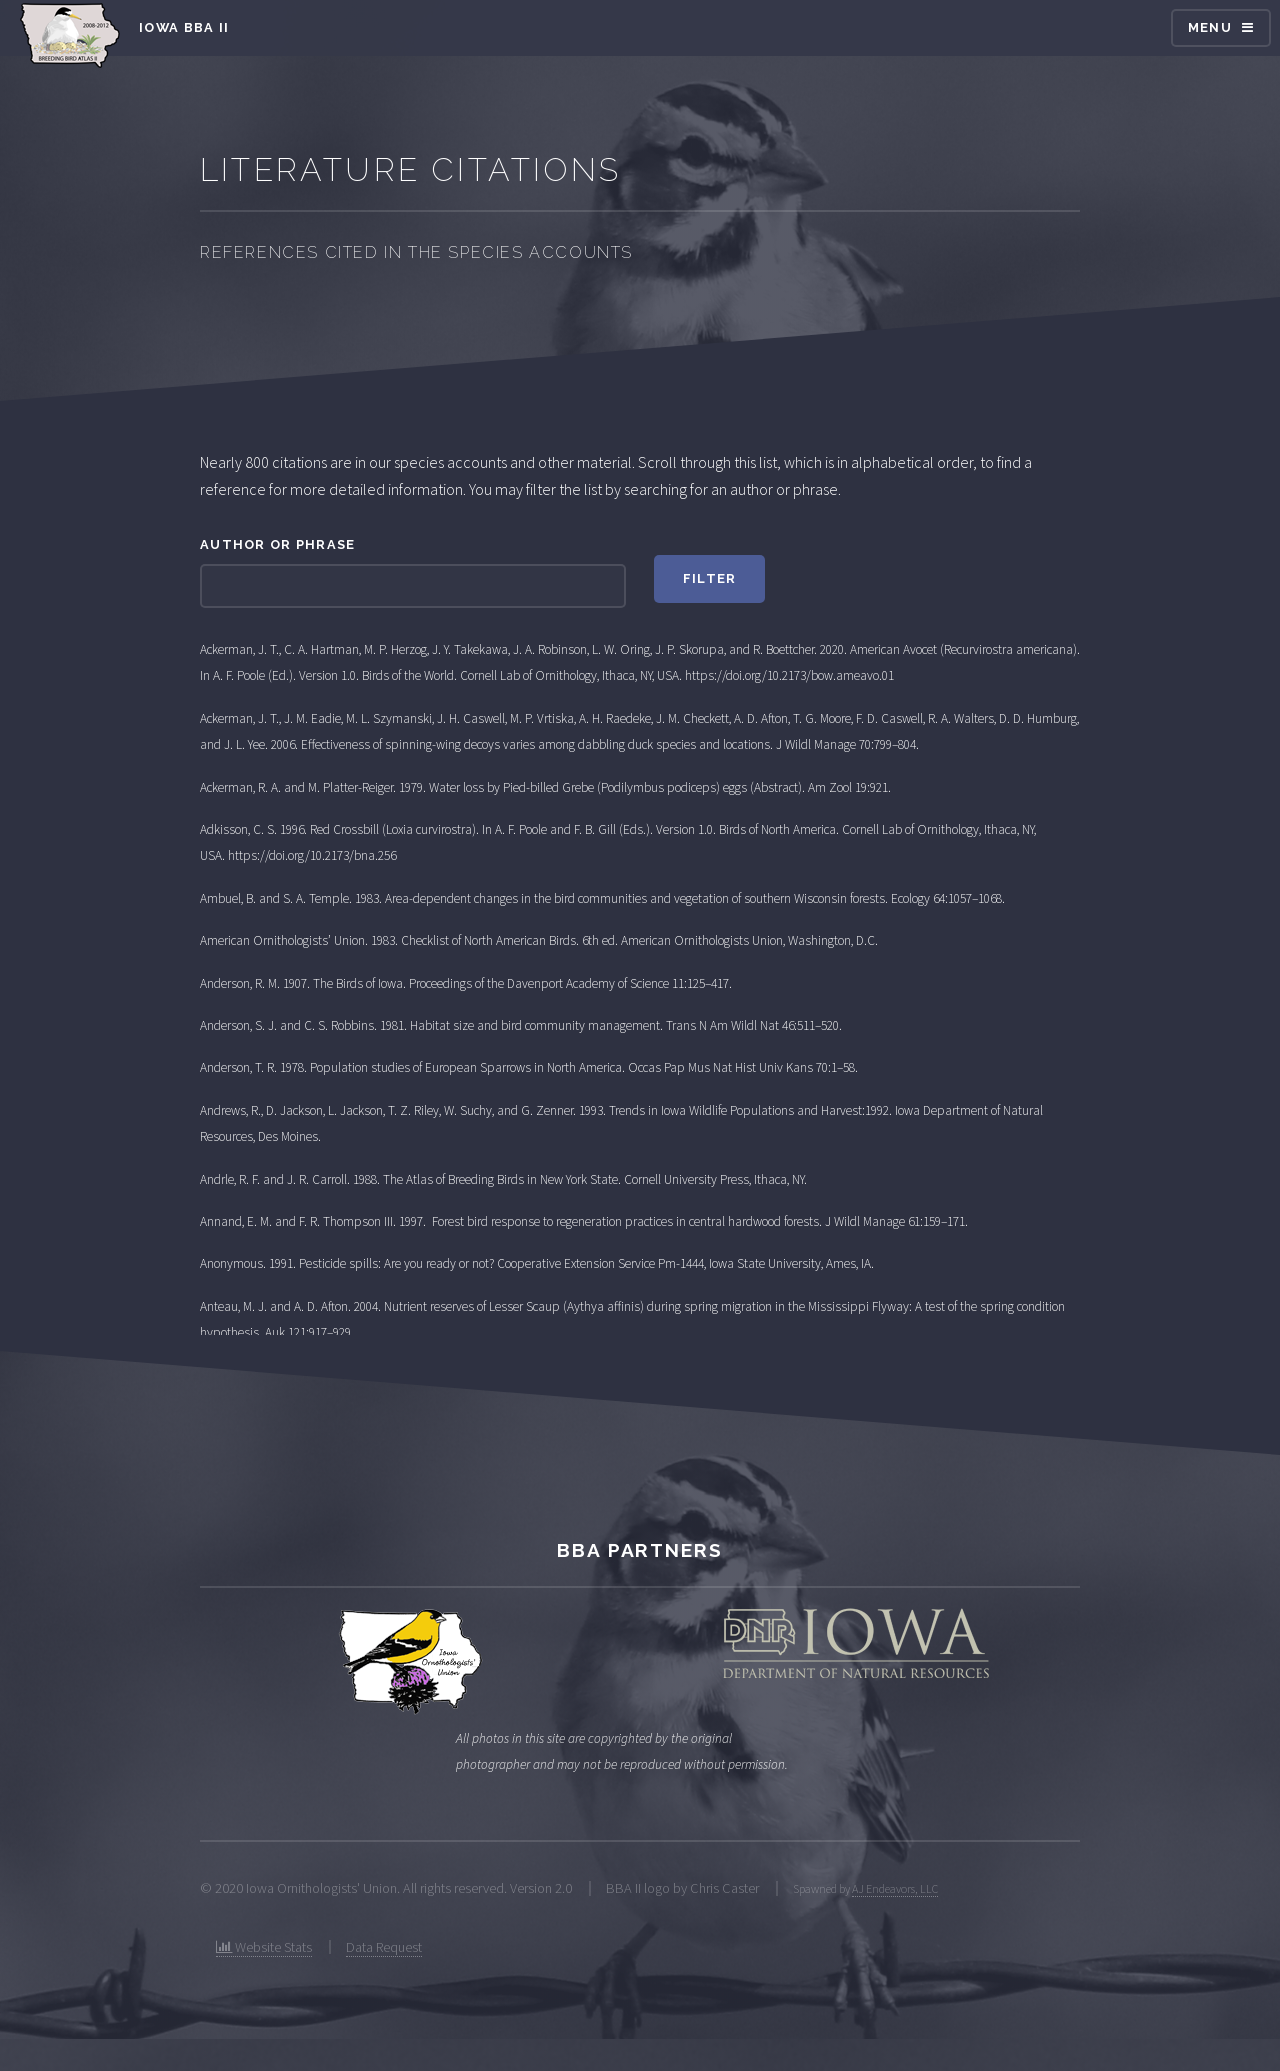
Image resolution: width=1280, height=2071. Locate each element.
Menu (1210, 27)
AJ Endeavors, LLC (895, 1888)
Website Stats (264, 1947)
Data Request (384, 1947)
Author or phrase (277, 544)
